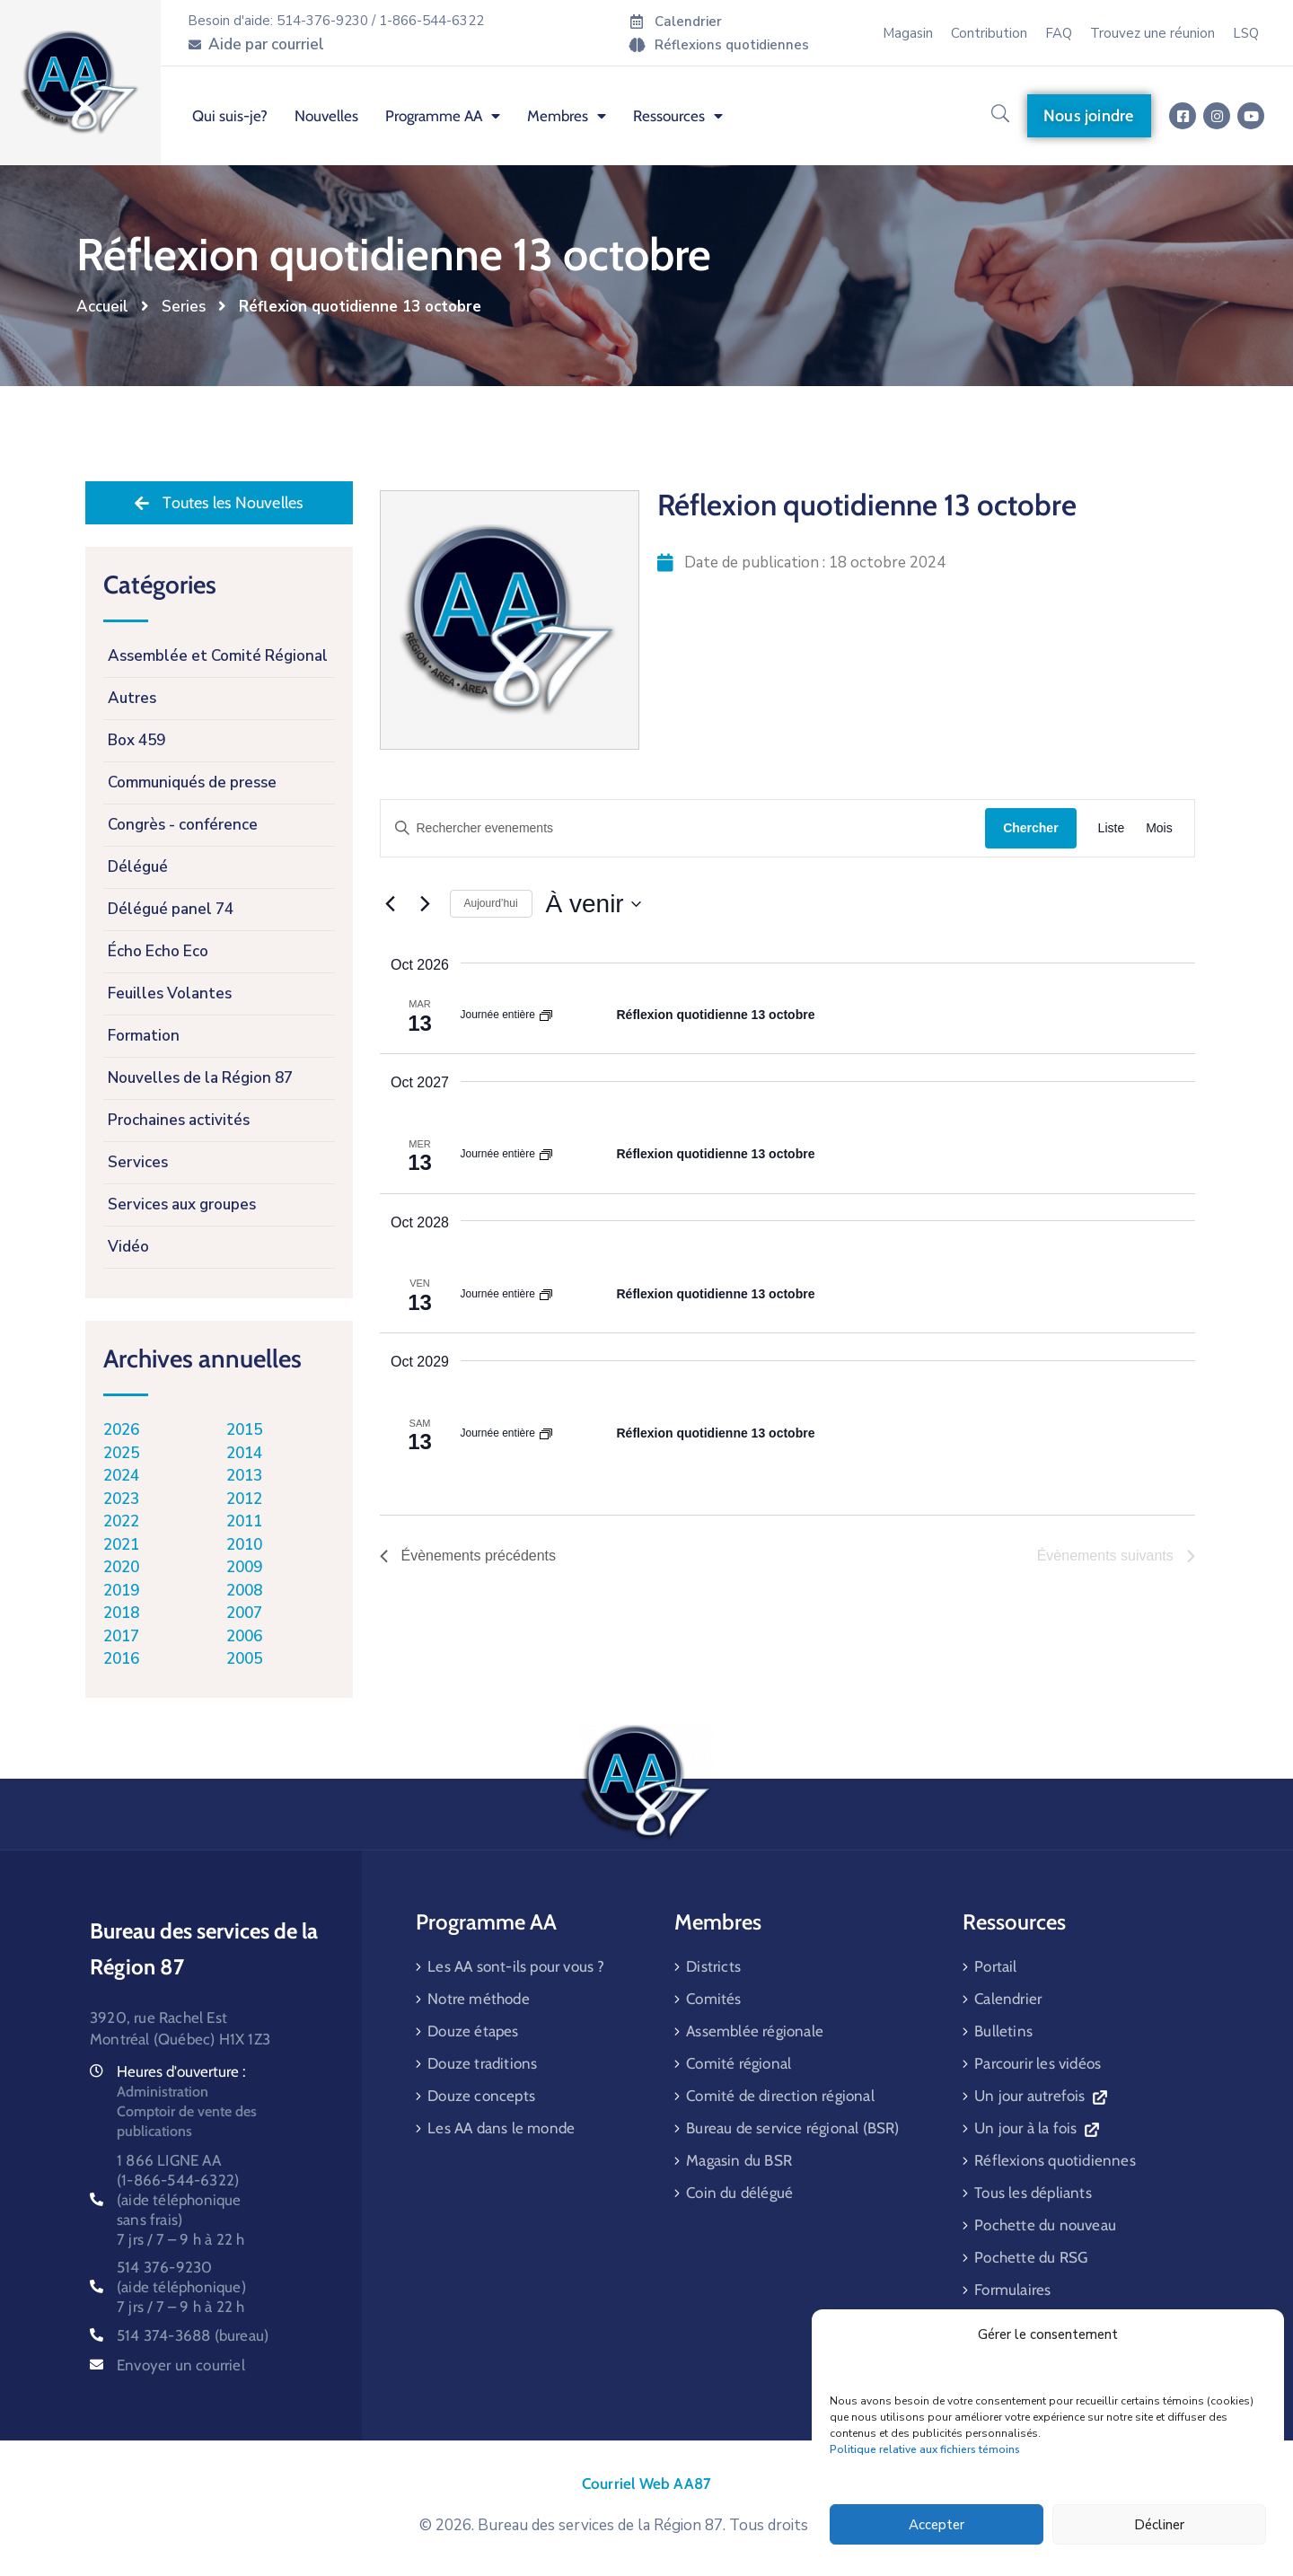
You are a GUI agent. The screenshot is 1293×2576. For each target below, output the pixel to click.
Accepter (936, 2525)
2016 (121, 1658)
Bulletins (1003, 2031)
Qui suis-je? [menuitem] (230, 116)
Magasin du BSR (739, 2160)
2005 (244, 1658)
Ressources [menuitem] (678, 116)
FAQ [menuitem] (1058, 33)
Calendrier (1008, 1999)
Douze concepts (481, 2096)
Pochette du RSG (1030, 2257)
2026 (121, 1430)
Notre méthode (478, 1999)
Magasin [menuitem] (908, 33)
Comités (713, 1999)
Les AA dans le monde (501, 2128)
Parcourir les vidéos (1037, 2063)
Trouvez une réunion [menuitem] (1152, 33)
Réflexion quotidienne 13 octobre (716, 1014)
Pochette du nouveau (1045, 2225)
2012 (244, 1499)
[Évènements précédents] (390, 904)
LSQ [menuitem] (1246, 33)
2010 (244, 1544)
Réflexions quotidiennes (1055, 2160)
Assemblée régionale (754, 2031)
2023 (121, 1499)
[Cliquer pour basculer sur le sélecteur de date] (593, 904)
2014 (244, 1453)
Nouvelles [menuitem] (326, 116)
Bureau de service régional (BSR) (792, 2128)
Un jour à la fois (1036, 2128)
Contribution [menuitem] (989, 33)
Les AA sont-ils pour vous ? (515, 1966)
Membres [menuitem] (566, 116)
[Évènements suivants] (425, 904)
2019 (121, 1590)
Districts (713, 1966)
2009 (244, 1567)
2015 (244, 1430)
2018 (121, 1613)
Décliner (1159, 2525)
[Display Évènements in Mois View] (1159, 828)
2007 (244, 1613)
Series (184, 306)
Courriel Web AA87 (646, 2483)
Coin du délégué (739, 2193)
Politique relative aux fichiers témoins (925, 2449)
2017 (121, 1636)
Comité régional (738, 2063)
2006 (244, 1636)
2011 (244, 1521)
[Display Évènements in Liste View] (1111, 828)
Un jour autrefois (1040, 2095)
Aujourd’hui (491, 903)
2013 (244, 1475)
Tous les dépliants (1033, 2193)
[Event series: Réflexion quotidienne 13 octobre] (546, 1014)
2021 (121, 1544)
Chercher (1030, 828)
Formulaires (1012, 2290)
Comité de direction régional (780, 2096)
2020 (121, 1567)
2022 (121, 1521)
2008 (244, 1590)
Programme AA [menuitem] (442, 116)
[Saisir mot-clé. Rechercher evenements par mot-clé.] (683, 828)
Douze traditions (482, 2063)
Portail (995, 1966)
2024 (121, 1475)
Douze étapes (472, 2031)
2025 (121, 1453)
